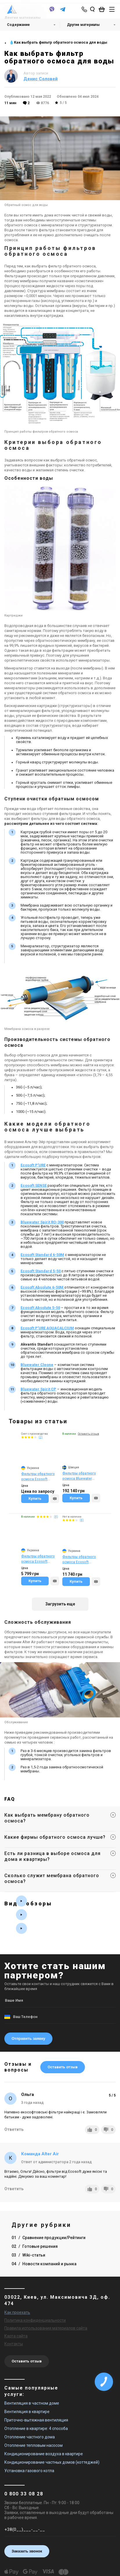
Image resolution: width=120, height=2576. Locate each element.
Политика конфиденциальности (35, 2320)
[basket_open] (103, 9)
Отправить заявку (28, 2038)
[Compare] (54, 1498)
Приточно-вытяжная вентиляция (36, 2420)
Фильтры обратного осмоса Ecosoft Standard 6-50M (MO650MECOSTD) (38, 1559)
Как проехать (17, 2312)
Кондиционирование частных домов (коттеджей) (51, 2462)
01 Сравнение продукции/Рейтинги (49, 2237)
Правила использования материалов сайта (45, 2328)
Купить (34, 1498)
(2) (41, 1437)
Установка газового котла (29, 2470)
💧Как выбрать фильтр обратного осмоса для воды (58, 42)
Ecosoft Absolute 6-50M (42, 1287)
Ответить (13, 2129)
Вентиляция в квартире (27, 2411)
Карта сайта (16, 2336)
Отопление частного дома (29, 2437)
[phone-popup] (84, 9)
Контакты (13, 2344)
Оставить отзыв (63, 2067)
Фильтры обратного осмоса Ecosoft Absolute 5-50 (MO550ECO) (38, 1477)
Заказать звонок (27, 2551)
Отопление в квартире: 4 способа (36, 2428)
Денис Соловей (40, 78)
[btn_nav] (112, 9)
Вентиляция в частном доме (31, 2403)
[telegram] (62, 12)
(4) (56, 1516)
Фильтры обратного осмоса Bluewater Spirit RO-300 (79, 1476)
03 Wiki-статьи (28, 2255)
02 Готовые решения (35, 2246)
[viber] (52, 12)
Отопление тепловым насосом (33, 2445)
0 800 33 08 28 (23, 2494)
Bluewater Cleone (37, 1364)
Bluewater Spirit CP (38, 1389)
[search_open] (92, 9)
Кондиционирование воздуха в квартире (43, 2453)
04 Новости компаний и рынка (44, 2263)
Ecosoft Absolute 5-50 (40, 1307)
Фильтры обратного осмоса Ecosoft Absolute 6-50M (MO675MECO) (79, 1560)
